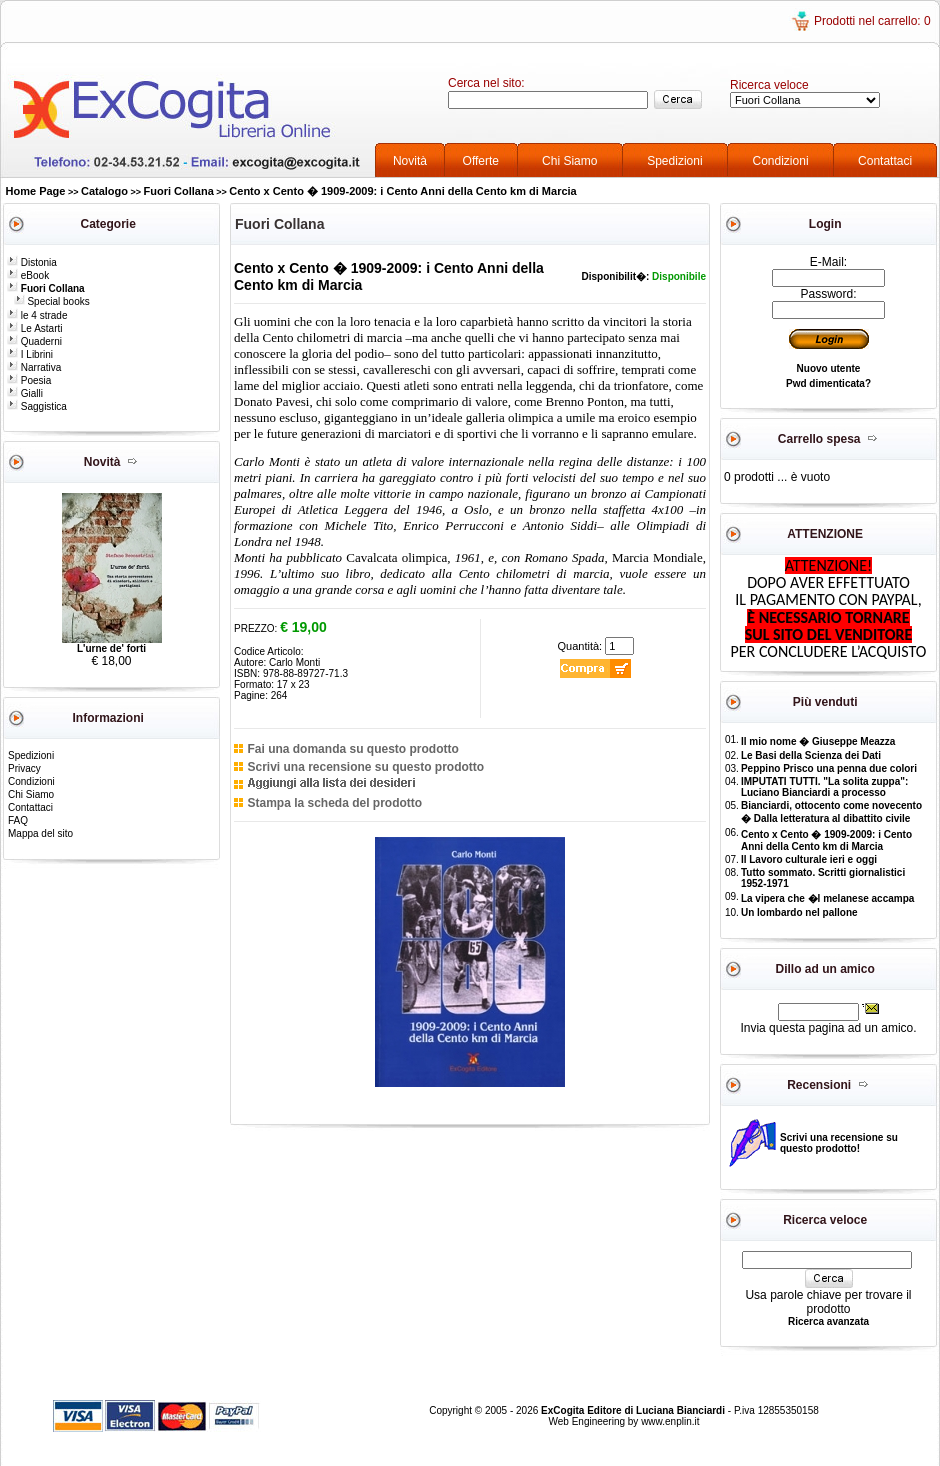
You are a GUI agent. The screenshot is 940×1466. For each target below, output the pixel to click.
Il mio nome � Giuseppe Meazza (818, 741)
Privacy (24, 768)
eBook (28, 275)
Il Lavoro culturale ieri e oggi (809, 859)
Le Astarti (34, 328)
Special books (52, 301)
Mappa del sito (40, 833)
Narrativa (34, 367)
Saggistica (37, 406)
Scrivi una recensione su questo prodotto (365, 767)
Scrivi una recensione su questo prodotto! (839, 1143)
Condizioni (781, 161)
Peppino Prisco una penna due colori (829, 768)
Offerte (481, 161)
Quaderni (34, 341)
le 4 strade (37, 315)
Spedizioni (674, 161)
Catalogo (104, 191)
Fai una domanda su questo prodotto (352, 749)
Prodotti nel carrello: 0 (872, 21)
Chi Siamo (569, 161)
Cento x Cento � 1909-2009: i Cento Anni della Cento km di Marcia (402, 191)
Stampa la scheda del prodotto (334, 803)
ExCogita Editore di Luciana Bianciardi (634, 1410)
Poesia (29, 380)
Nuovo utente (829, 368)
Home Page (36, 191)
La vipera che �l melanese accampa (827, 898)
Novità (410, 161)
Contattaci (885, 161)
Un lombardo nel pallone (799, 912)
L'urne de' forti (111, 648)
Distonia (32, 262)
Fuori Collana (179, 191)
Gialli (25, 393)
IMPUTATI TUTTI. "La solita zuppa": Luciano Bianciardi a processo (824, 787)
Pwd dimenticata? (828, 383)
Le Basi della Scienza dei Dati (811, 755)
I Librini (30, 354)
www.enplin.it (670, 1421)
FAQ (18, 820)
